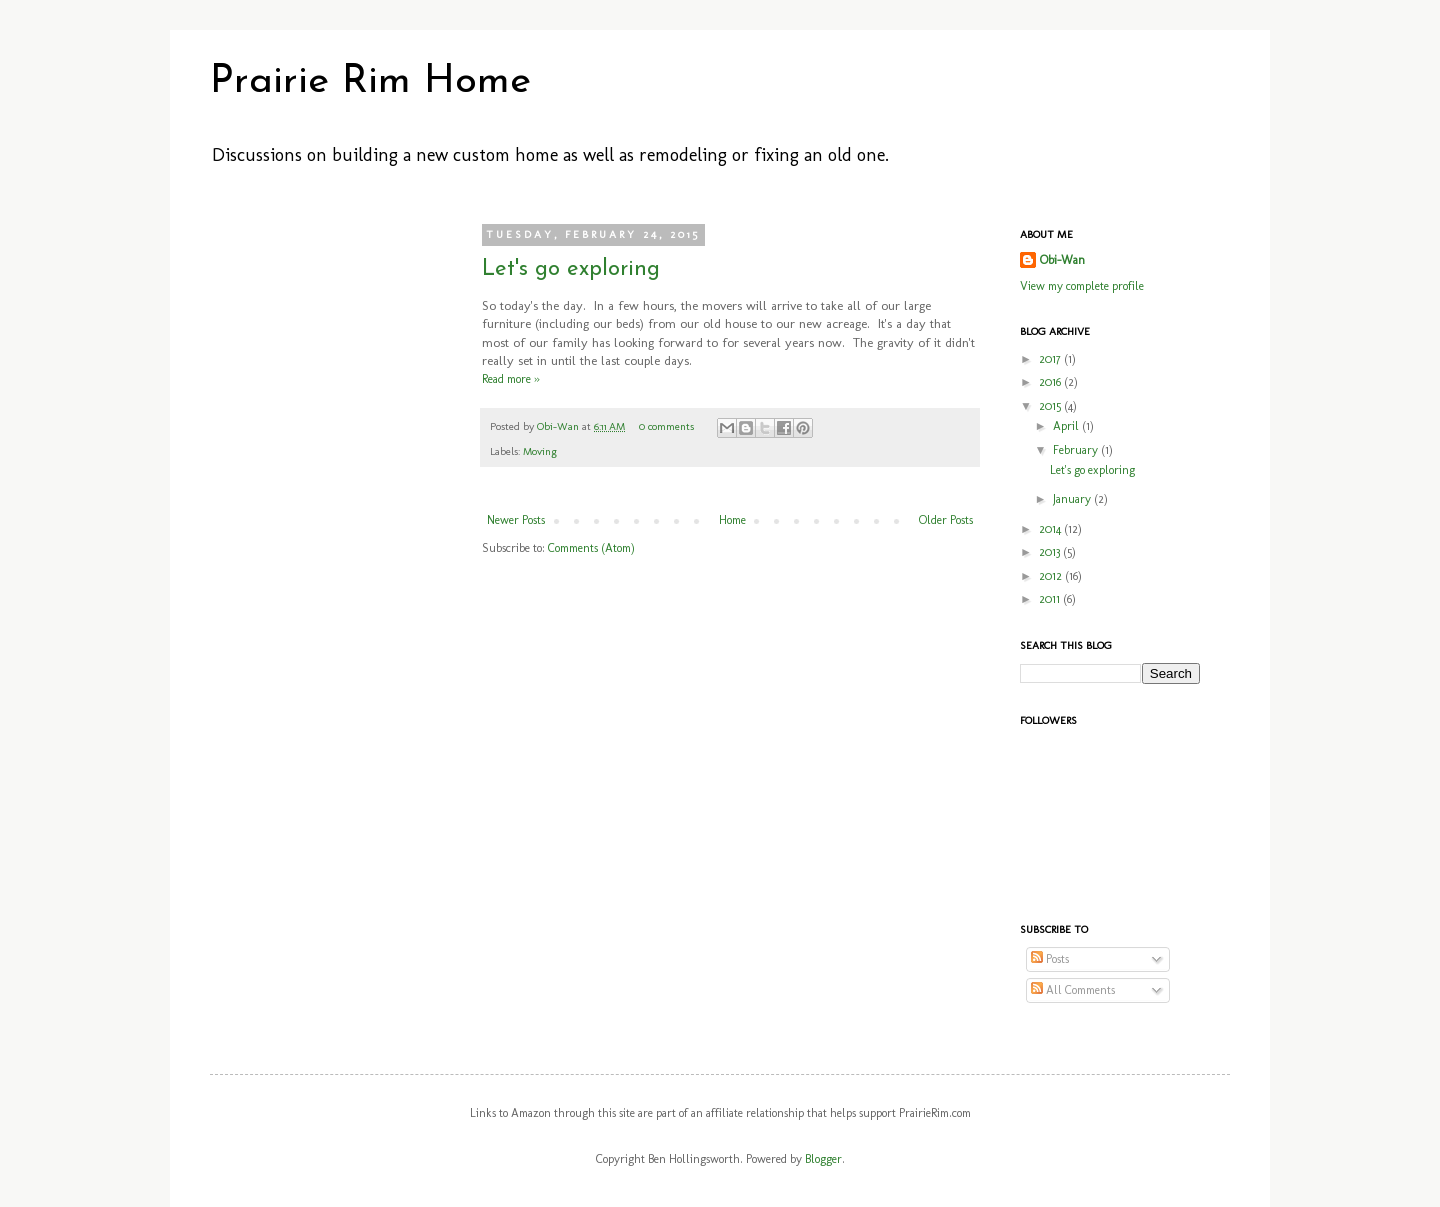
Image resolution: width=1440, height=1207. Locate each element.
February (1077, 450)
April (1067, 426)
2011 (1051, 599)
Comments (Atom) (591, 548)
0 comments (666, 426)
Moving (540, 451)
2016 (1051, 382)
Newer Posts (516, 520)
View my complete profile (1082, 286)
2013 (1051, 552)
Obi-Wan (559, 426)
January (1073, 499)
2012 (1052, 576)
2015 (1051, 406)
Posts (1050, 959)
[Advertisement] (320, 528)
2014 (1051, 529)
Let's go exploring (571, 269)
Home (732, 520)
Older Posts (946, 520)
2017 (1051, 359)
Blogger (823, 1159)
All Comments (1073, 990)
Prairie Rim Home (370, 82)
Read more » (511, 379)
